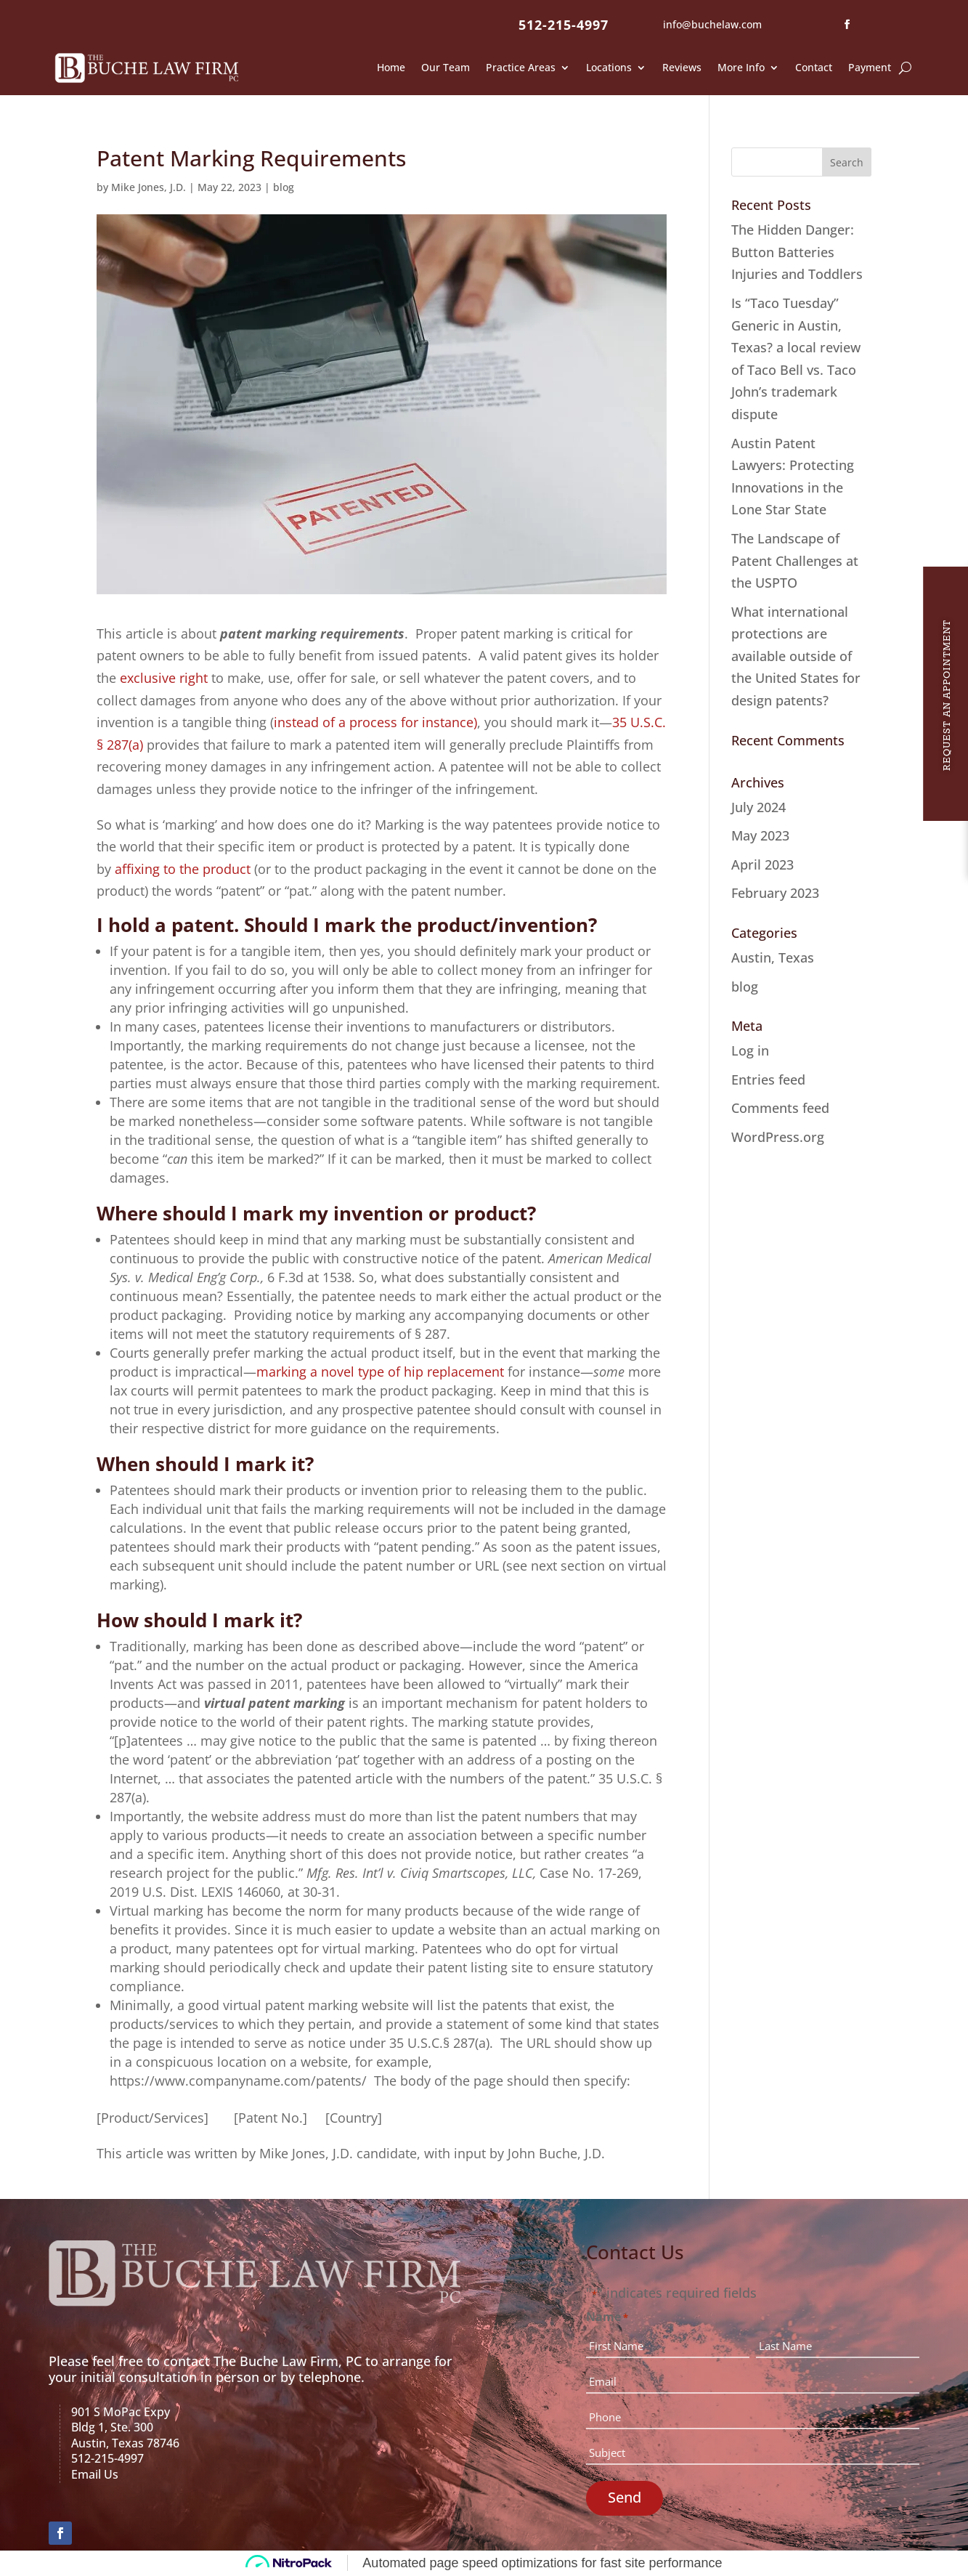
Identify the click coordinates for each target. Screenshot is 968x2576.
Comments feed (780, 1108)
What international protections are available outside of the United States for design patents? (796, 656)
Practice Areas (521, 67)
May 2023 (760, 835)
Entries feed (768, 1079)
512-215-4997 (563, 24)
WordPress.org (777, 1137)
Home (391, 67)
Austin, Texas (772, 957)
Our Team (445, 67)
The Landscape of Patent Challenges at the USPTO (794, 560)
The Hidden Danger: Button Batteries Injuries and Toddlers (797, 252)
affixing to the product (183, 869)
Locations (609, 67)
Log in (750, 1050)
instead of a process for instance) (375, 722)
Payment (869, 67)
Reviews (681, 67)
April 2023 (762, 864)
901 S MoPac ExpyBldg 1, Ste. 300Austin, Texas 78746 (125, 2427)
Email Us (94, 2474)
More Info (741, 67)
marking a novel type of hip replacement (380, 1371)
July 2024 (758, 807)
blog (283, 187)
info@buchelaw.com (712, 24)
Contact (813, 67)
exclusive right (164, 677)
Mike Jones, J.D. (148, 187)
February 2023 (775, 893)
